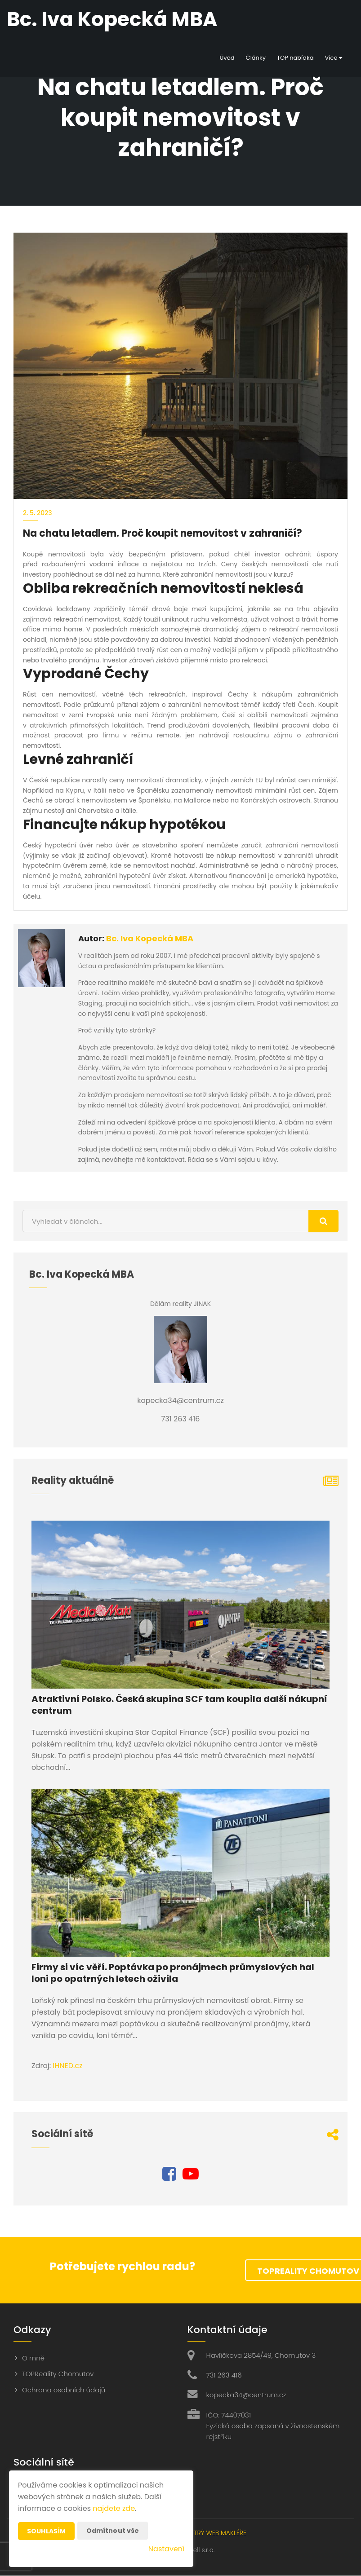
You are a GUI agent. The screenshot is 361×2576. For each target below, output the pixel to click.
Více (333, 57)
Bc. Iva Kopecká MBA (149, 938)
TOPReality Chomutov (58, 2373)
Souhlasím (46, 2531)
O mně (33, 2358)
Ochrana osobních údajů (63, 2390)
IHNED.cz (67, 2065)
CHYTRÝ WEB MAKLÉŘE (213, 2532)
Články (256, 57)
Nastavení (166, 2549)
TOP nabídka (295, 57)
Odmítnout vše (112, 2530)
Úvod (226, 57)
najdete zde (114, 2508)
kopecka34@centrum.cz (246, 2395)
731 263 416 (224, 2375)
